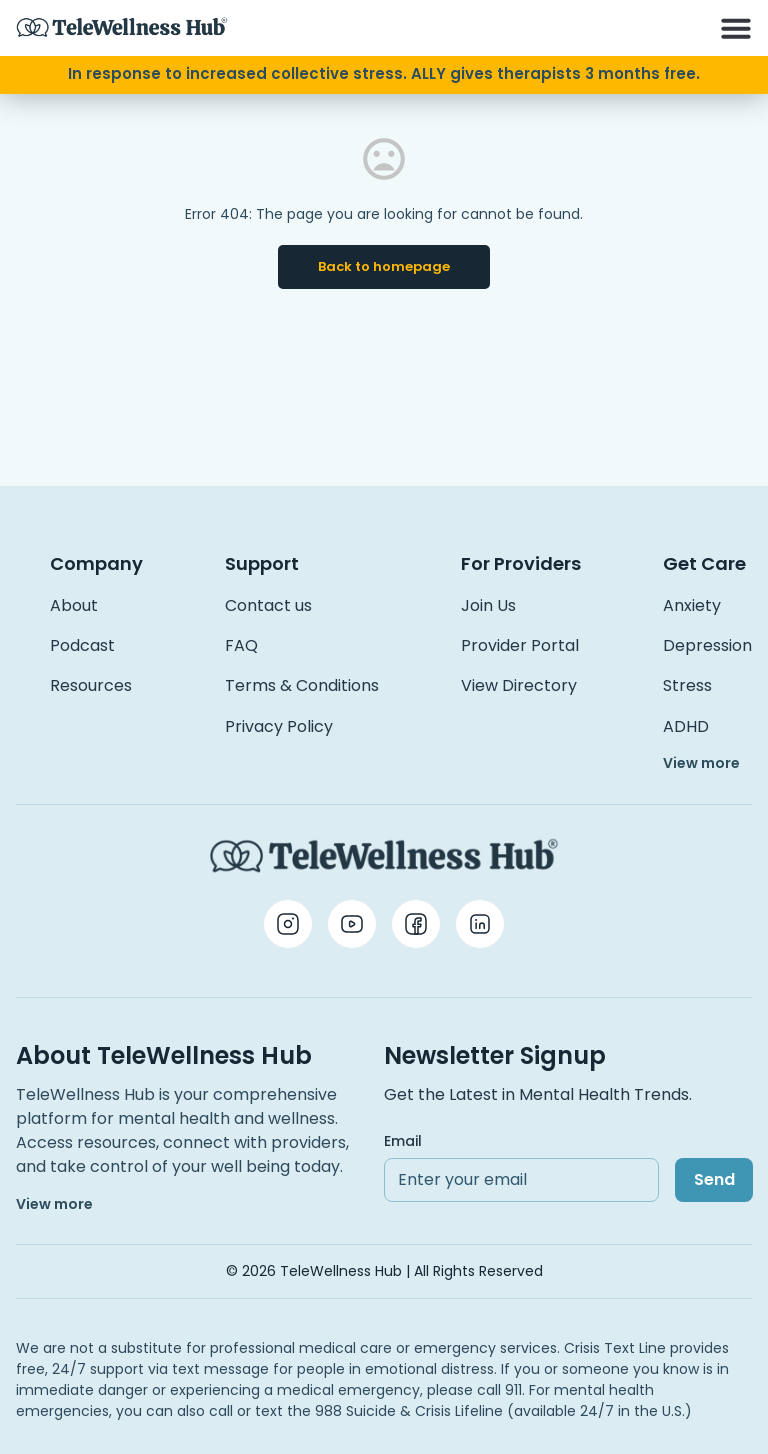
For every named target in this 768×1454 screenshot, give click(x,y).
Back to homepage (384, 266)
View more (701, 763)
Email (403, 1141)
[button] (736, 28)
